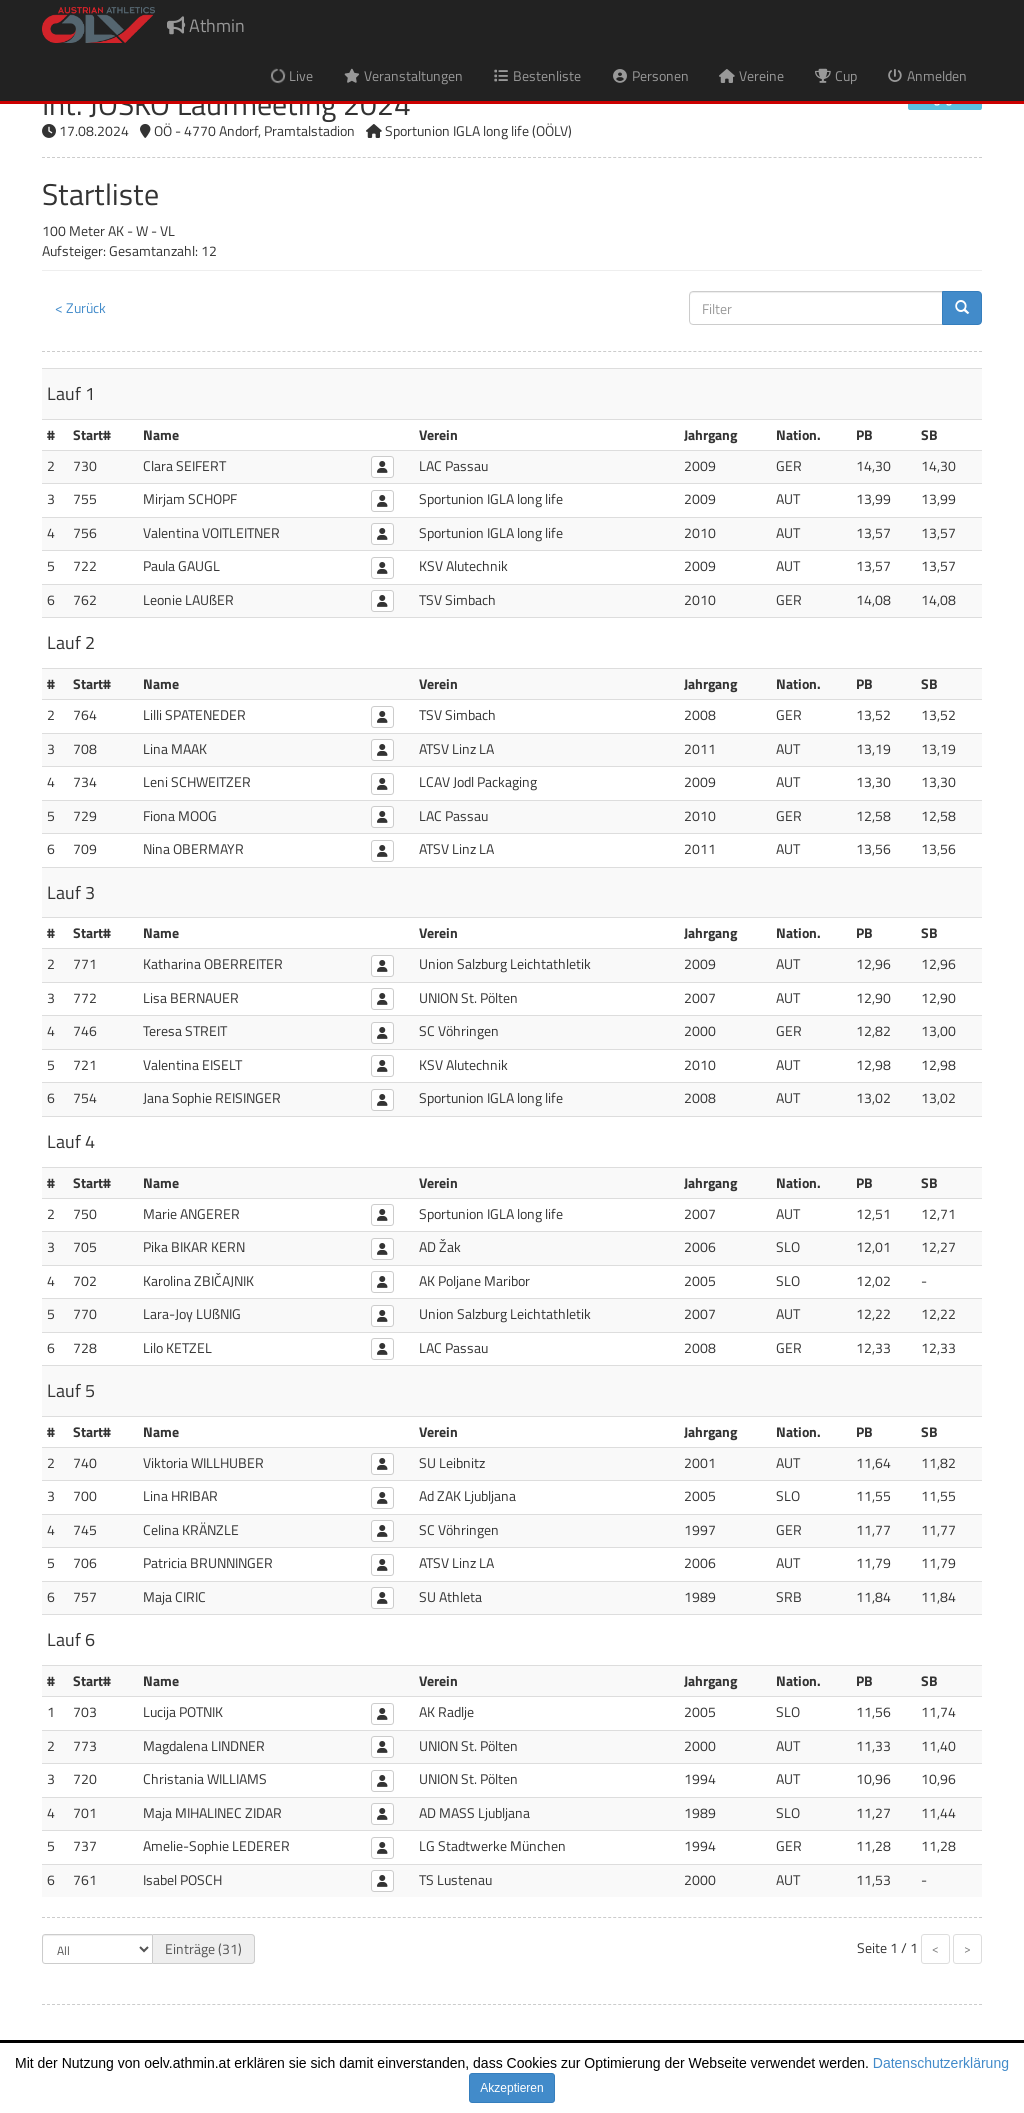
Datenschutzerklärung (941, 2063)
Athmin (206, 25)
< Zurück (80, 307)
